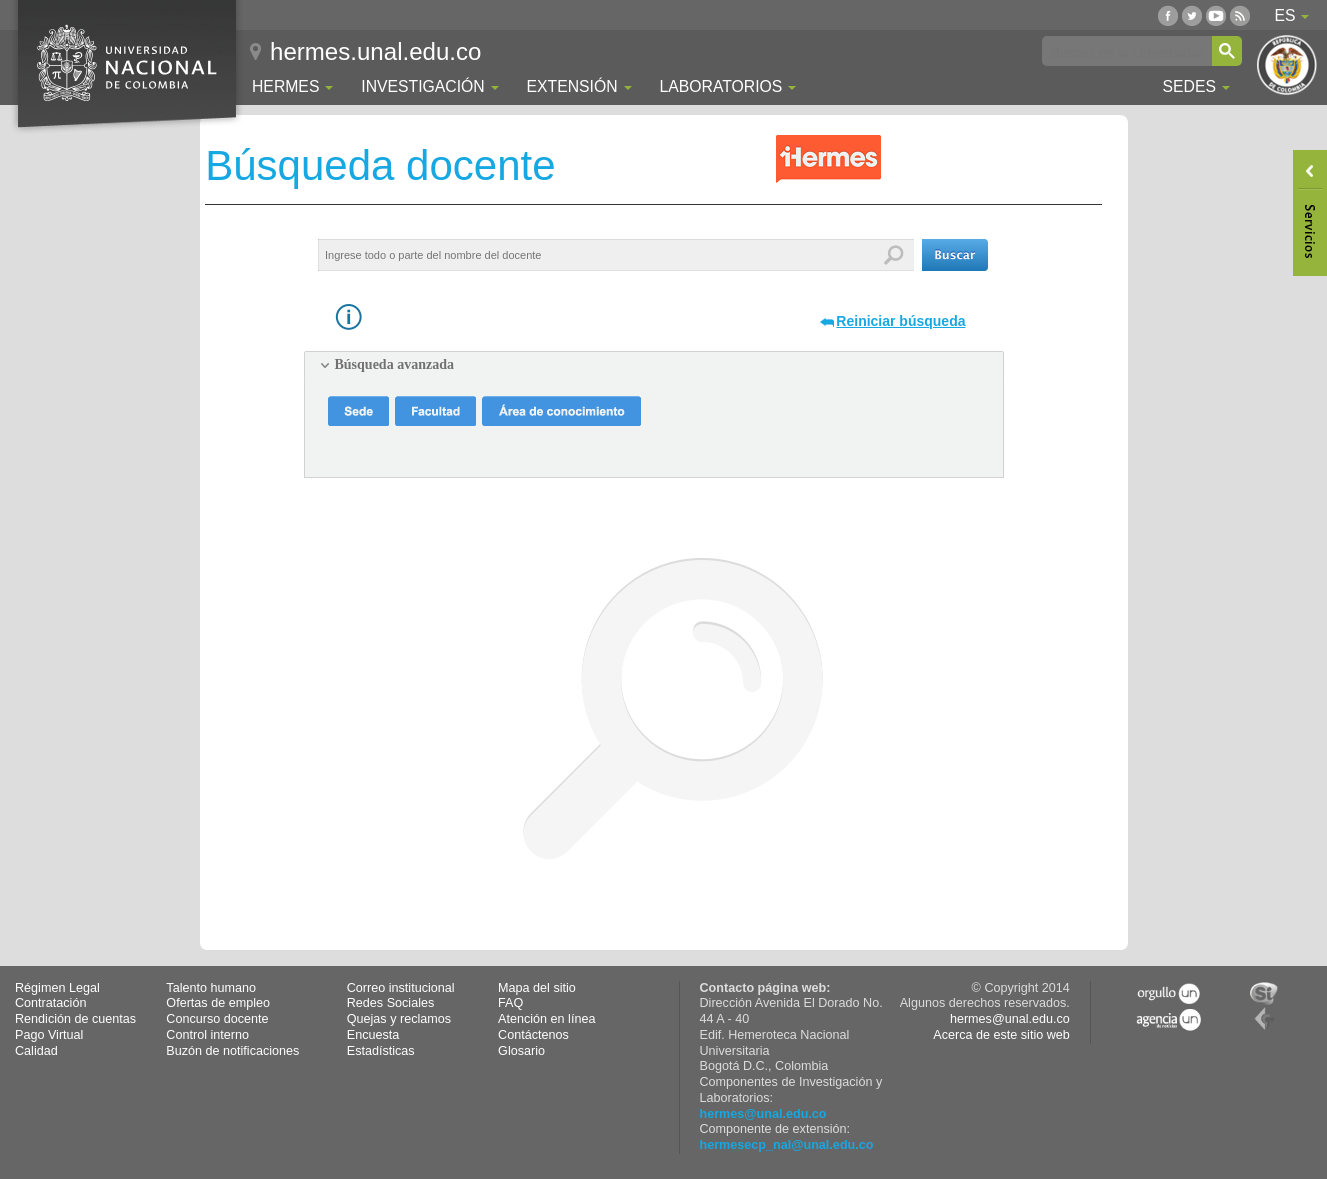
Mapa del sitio (537, 988)
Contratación (50, 1003)
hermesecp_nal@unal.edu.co (787, 1145)
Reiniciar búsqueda (900, 321)
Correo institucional (401, 988)
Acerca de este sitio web (1001, 1035)
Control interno (207, 1035)
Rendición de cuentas (75, 1019)
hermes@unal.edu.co (763, 1114)
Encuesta (373, 1035)
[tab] (654, 365)
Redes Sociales (391, 1003)
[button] (955, 255)
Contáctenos (533, 1035)
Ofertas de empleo (218, 1003)
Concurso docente (217, 1019)
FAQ (510, 1003)
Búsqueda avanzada (394, 364)
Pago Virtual (49, 1035)
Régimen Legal (57, 988)
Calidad (36, 1051)
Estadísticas (381, 1051)
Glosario (521, 1051)
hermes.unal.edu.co (375, 51)
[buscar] (1126, 52)
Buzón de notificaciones (232, 1051)
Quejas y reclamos (399, 1019)
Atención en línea (546, 1019)
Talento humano (211, 988)
